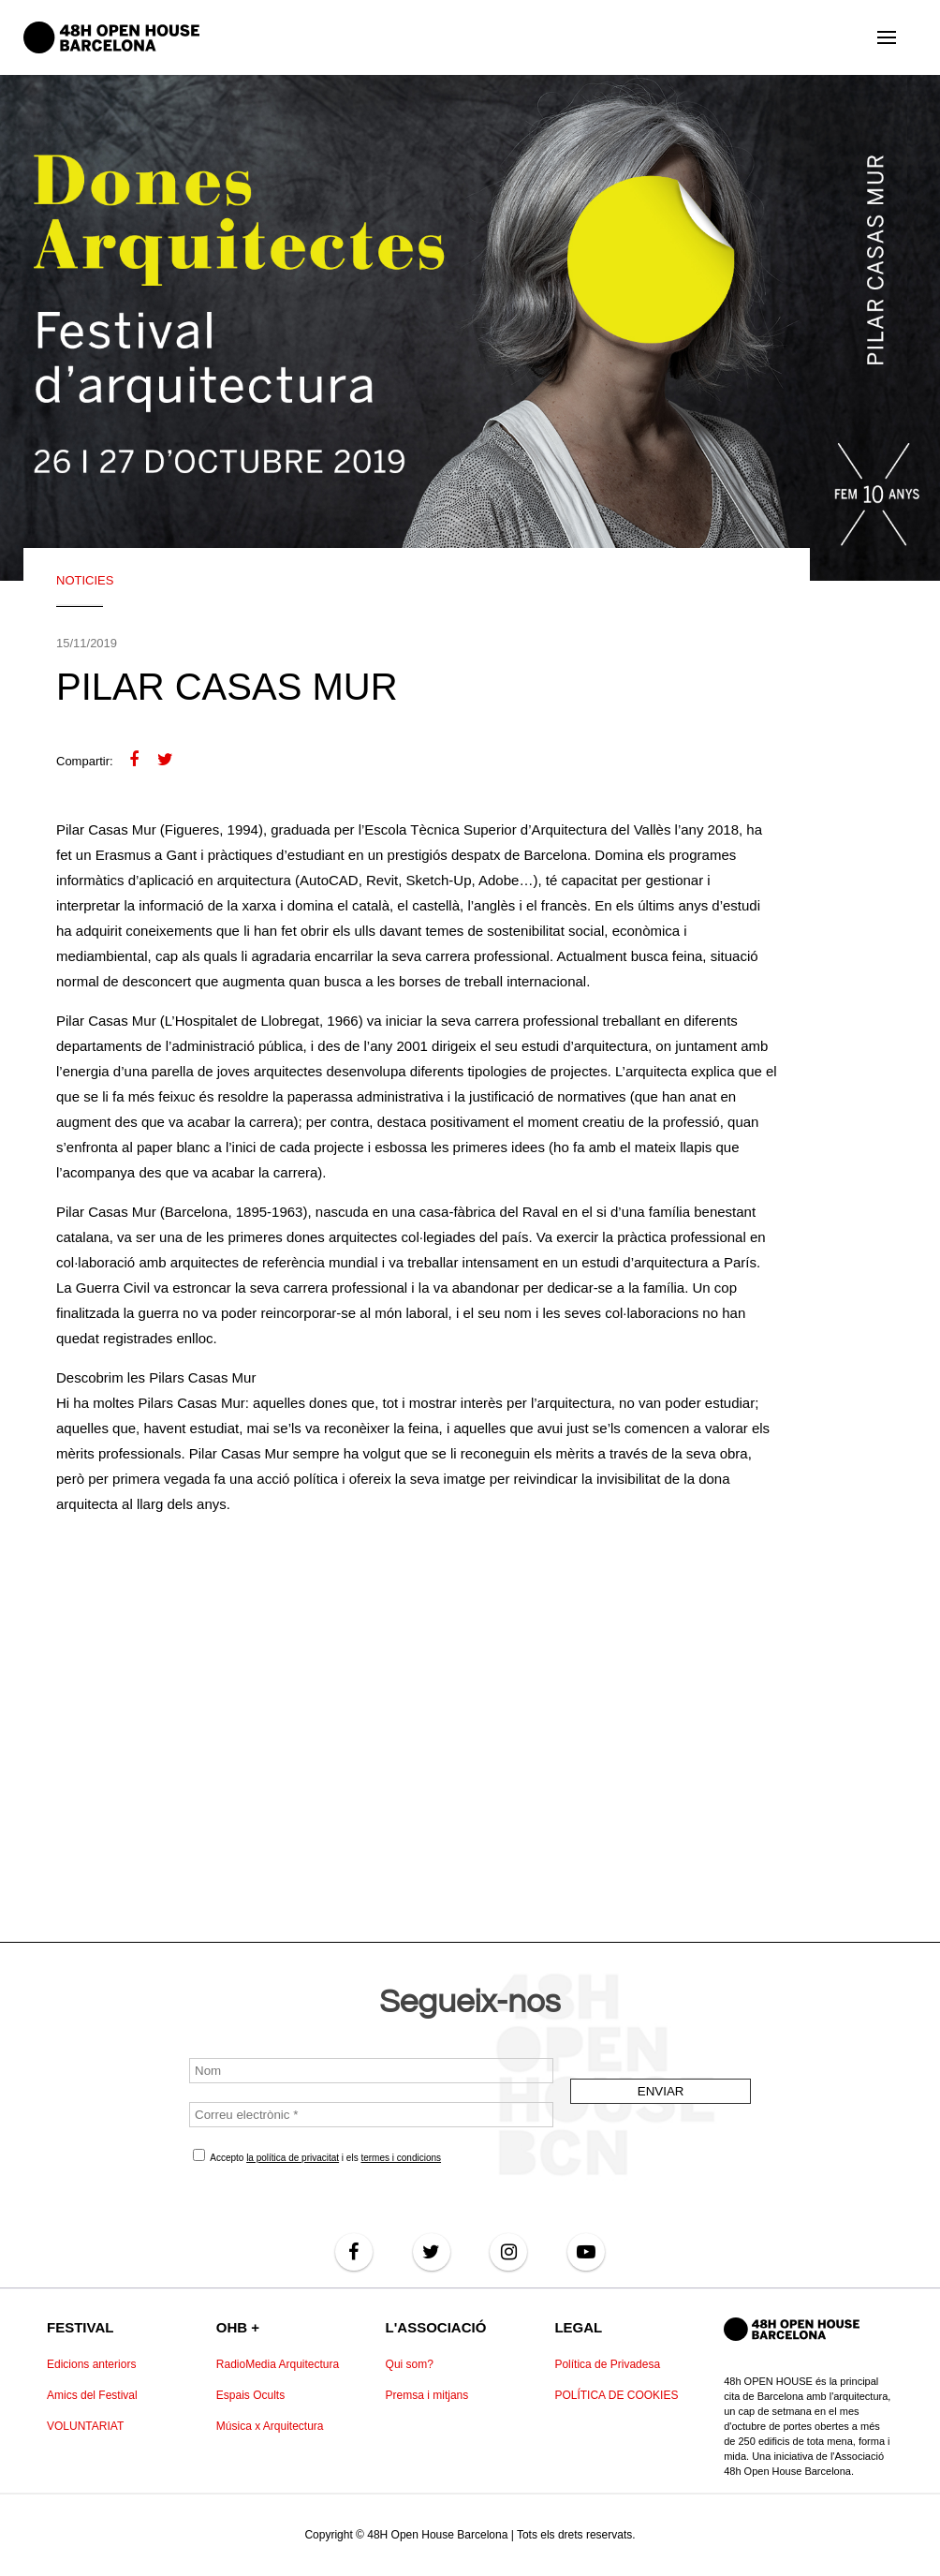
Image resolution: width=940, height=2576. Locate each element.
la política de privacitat (292, 2158)
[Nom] (371, 2070)
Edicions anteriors (91, 2364)
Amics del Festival (92, 2395)
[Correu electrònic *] (371, 2114)
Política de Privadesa (607, 2364)
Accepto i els (317, 2156)
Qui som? (409, 2364)
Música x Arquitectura (270, 2426)
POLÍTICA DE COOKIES (616, 2395)
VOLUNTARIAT (85, 2426)
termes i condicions (400, 2158)
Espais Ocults (250, 2395)
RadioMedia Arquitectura (277, 2364)
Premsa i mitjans (427, 2395)
